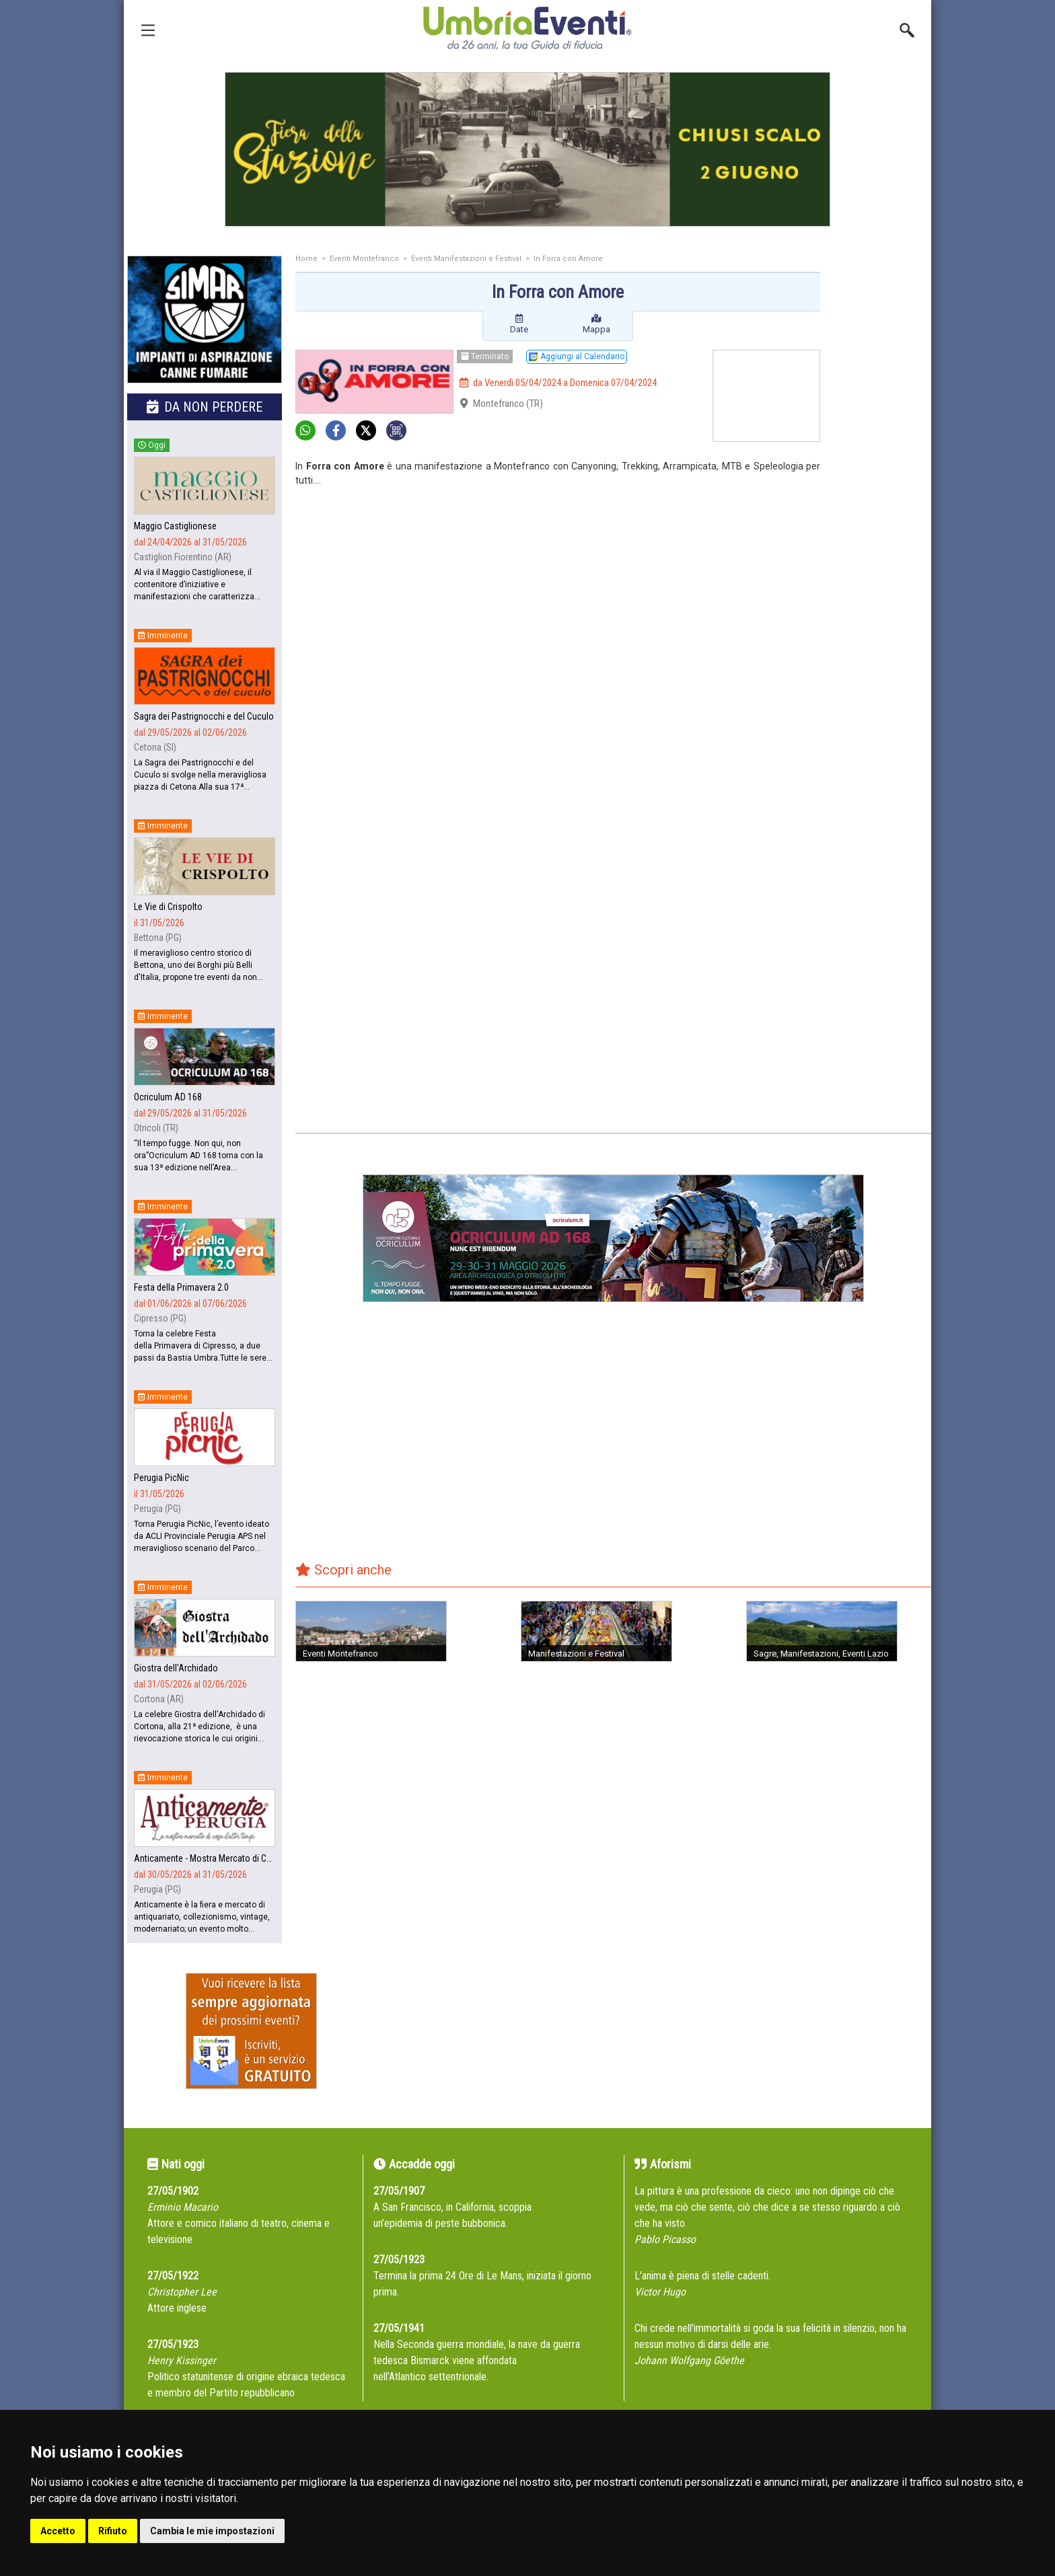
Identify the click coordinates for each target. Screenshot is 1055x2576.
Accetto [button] (57, 2531)
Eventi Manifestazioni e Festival (466, 258)
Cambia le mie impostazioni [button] (212, 2531)
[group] (527, 149)
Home (306, 258)
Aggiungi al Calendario (576, 356)
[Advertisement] (880, 469)
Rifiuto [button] (112, 2531)
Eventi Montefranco (364, 258)
